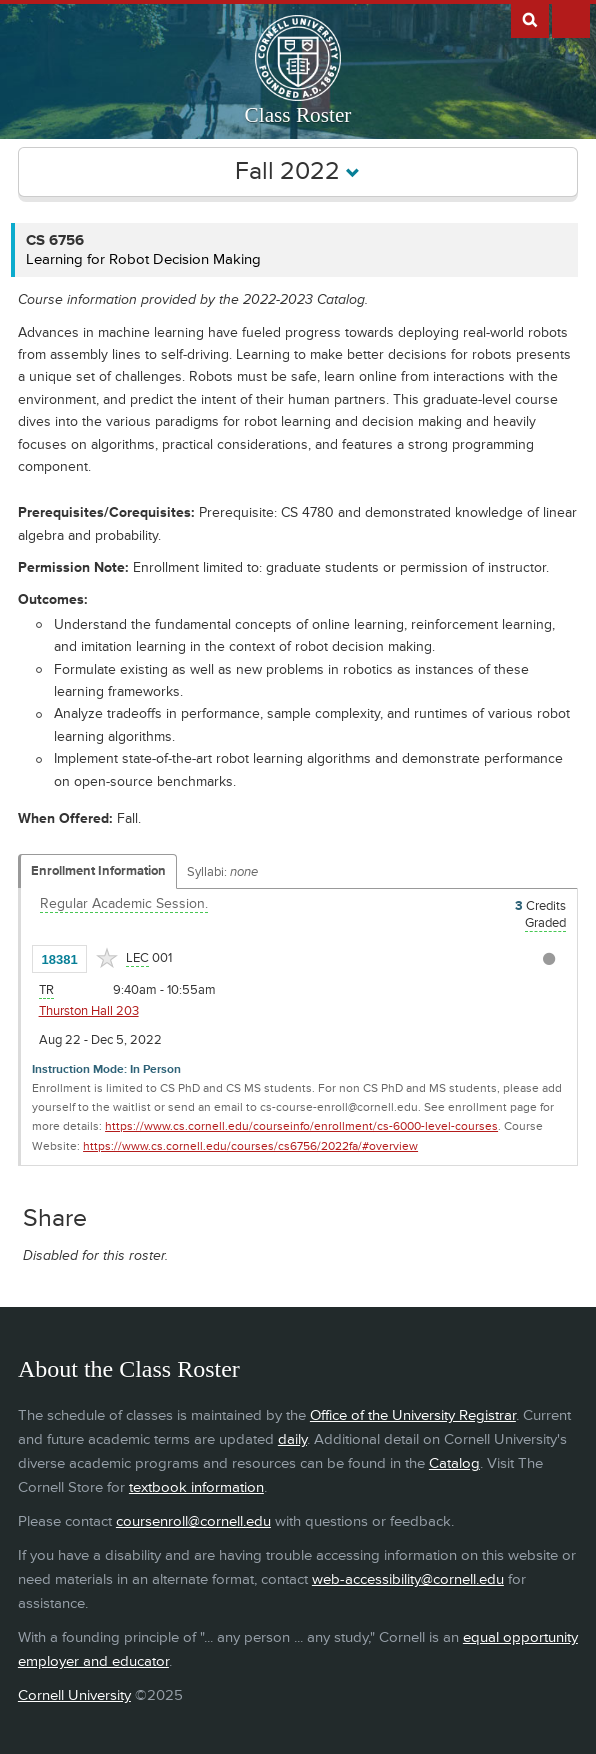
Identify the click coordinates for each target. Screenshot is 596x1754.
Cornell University (74, 1695)
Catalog (454, 1463)
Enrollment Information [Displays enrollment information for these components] (98, 871)
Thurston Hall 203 (89, 1011)
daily (292, 1439)
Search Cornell (530, 19)
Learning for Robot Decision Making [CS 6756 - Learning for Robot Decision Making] (143, 259)
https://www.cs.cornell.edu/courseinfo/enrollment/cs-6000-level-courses (301, 1126)
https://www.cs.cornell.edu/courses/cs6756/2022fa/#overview (250, 1146)
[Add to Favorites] (107, 958)
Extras (571, 19)
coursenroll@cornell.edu (193, 1521)
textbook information (196, 1487)
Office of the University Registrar (413, 1415)
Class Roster (298, 115)
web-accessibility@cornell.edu (408, 1579)
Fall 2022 (297, 171)
